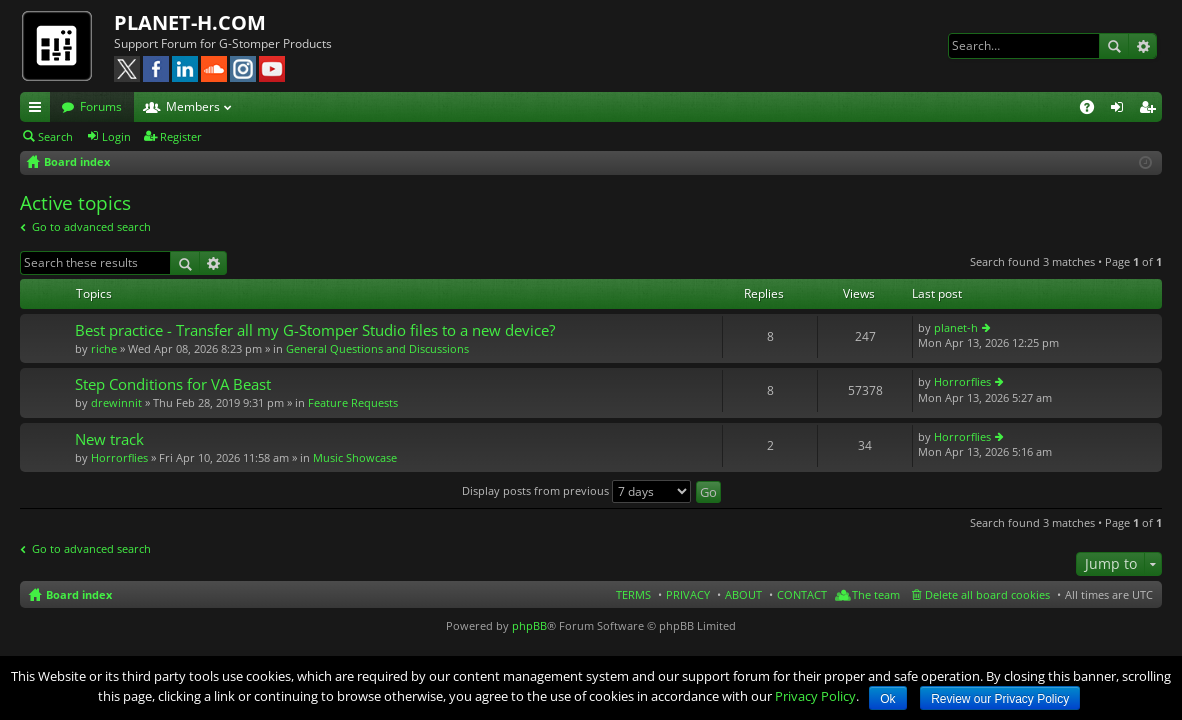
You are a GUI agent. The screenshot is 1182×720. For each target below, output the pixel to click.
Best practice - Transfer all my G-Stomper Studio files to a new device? (315, 330)
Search (1114, 46)
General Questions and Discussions (377, 348)
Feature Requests (353, 402)
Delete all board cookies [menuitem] (987, 594)
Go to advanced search (91, 226)
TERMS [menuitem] (633, 594)
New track (109, 439)
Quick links (39, 110)
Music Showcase (355, 457)
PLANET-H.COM (190, 22)
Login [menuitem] (1121, 110)
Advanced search (1142, 46)
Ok (887, 699)
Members (193, 106)
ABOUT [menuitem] (743, 594)
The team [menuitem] (876, 594)
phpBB (529, 625)
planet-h (956, 327)
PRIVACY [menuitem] (688, 594)
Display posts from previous (576, 490)
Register (181, 136)
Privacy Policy (815, 696)
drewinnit (116, 402)
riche (104, 348)
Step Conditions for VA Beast (173, 384)
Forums (101, 106)
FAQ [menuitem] (1093, 110)
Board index (79, 594)
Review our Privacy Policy (1000, 699)
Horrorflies (962, 381)
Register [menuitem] (1151, 110)
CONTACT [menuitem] (802, 594)
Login (116, 136)
